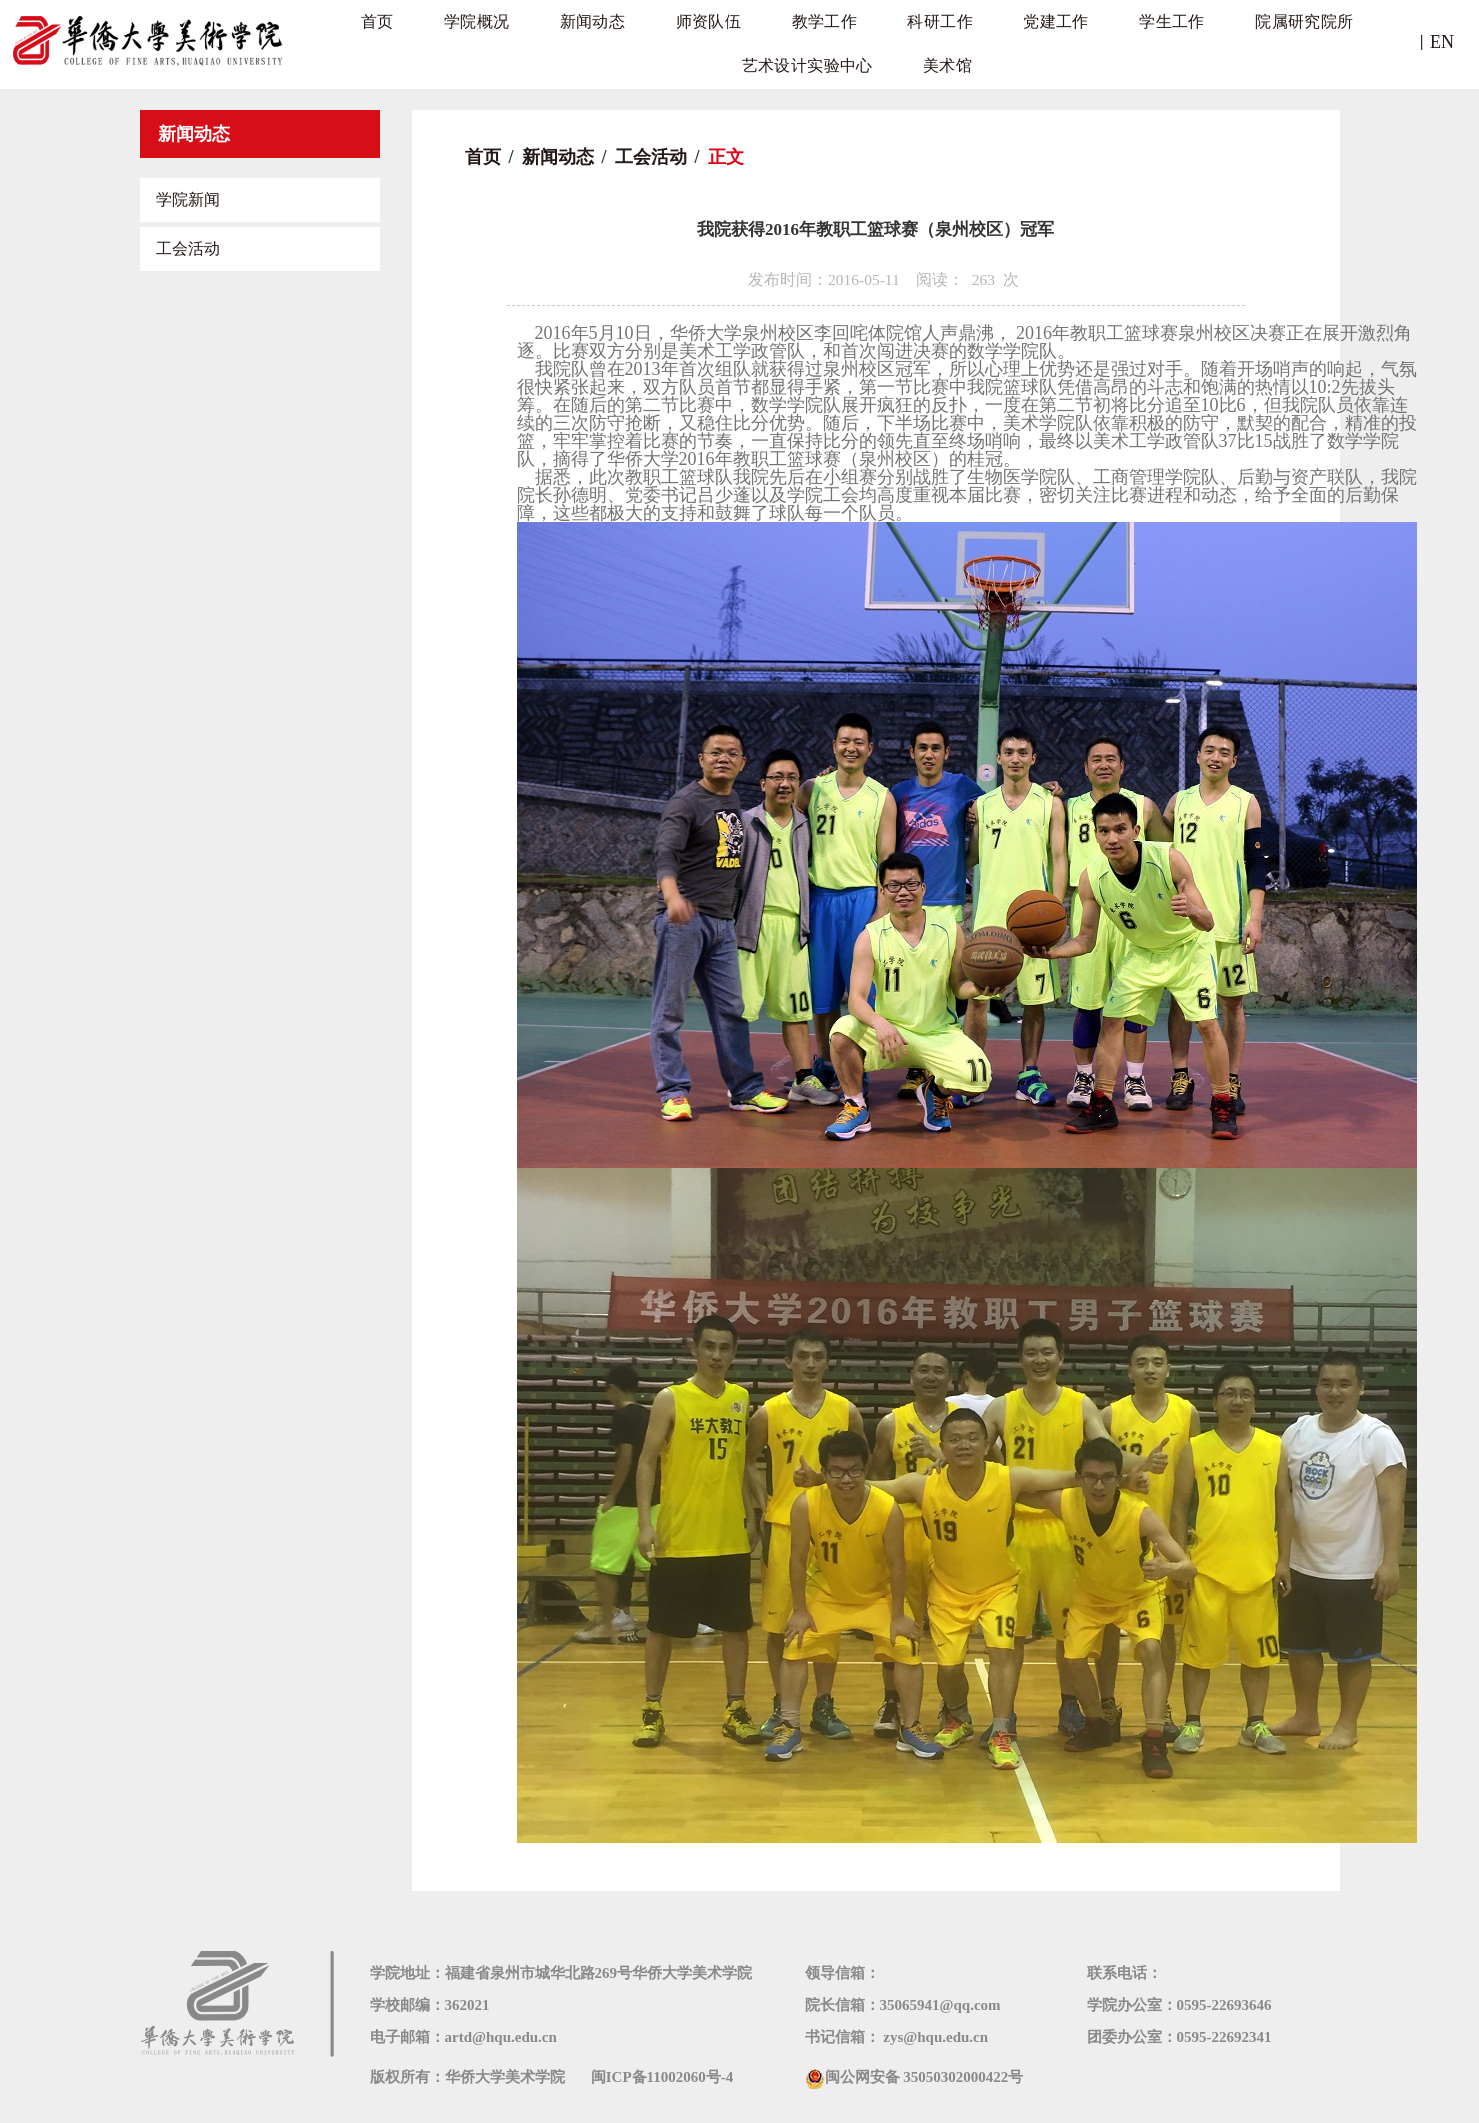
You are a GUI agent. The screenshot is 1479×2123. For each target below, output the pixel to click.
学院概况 (427, 39)
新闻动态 (528, 39)
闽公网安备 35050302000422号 (914, 2077)
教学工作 (729, 39)
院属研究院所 (1151, 39)
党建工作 (931, 39)
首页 (346, 39)
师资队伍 (629, 39)
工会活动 (188, 248)
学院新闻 (188, 199)
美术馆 (857, 119)
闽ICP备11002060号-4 (662, 2077)
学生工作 (1032, 39)
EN (1442, 42)
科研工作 (830, 39)
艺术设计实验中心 (1310, 39)
